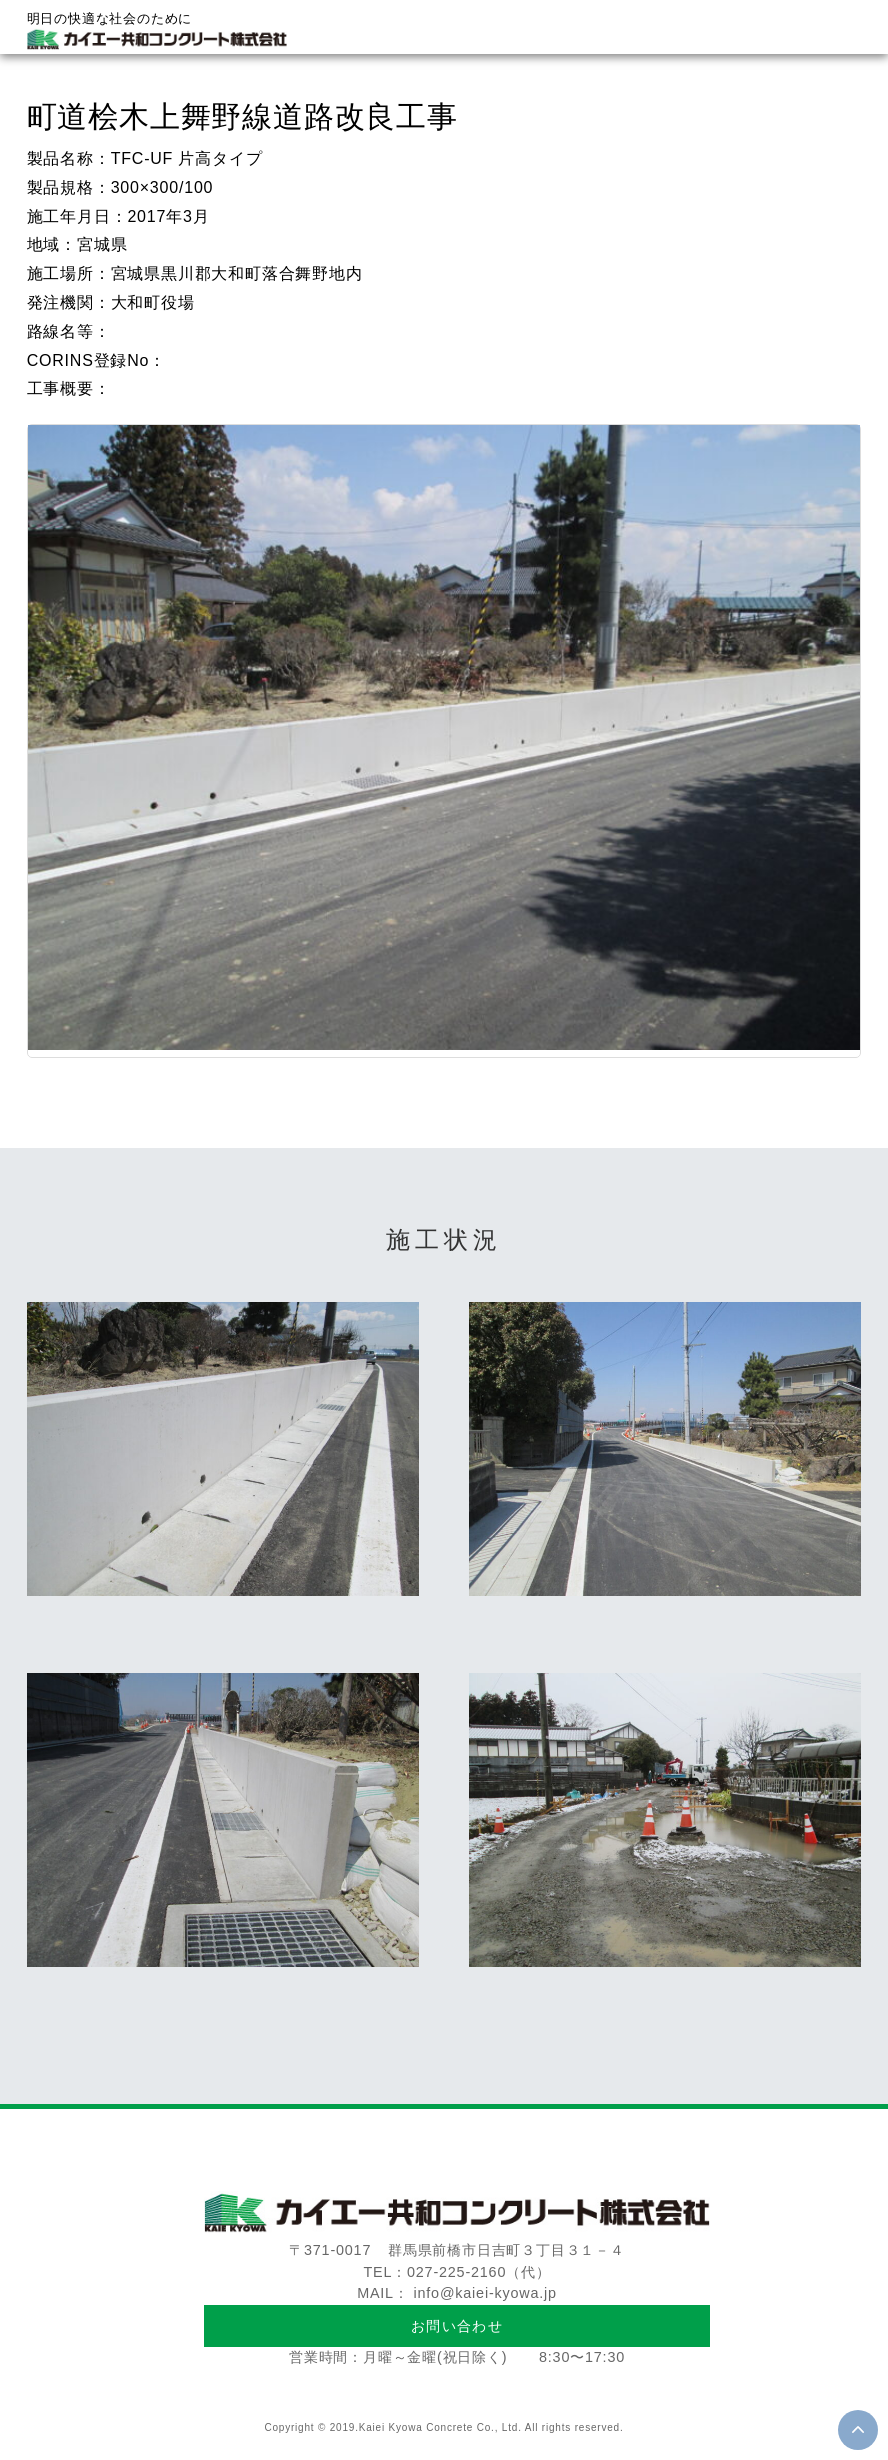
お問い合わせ (457, 2326)
